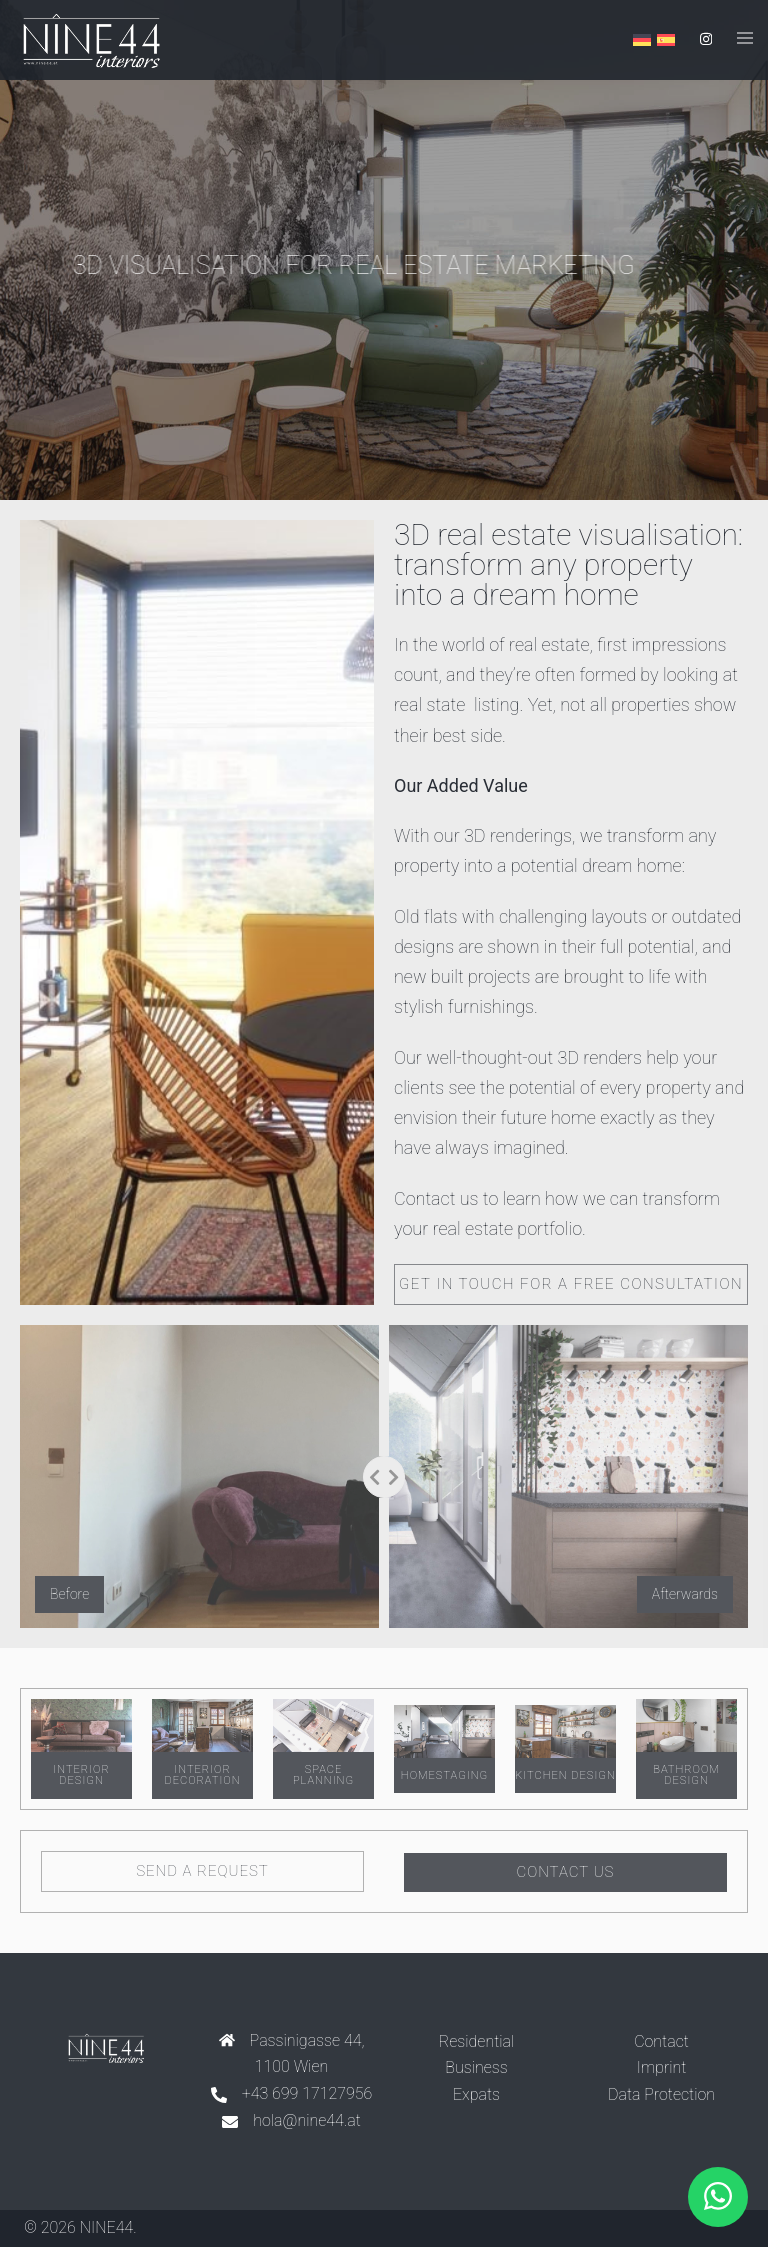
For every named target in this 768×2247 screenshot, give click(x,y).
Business (476, 2066)
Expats (476, 2093)
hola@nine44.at (307, 2119)
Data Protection (661, 2093)
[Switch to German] (642, 40)
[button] (718, 2197)
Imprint (662, 2066)
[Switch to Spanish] (666, 40)
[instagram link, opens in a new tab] (704, 39)
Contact (661, 2039)
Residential (476, 2039)
